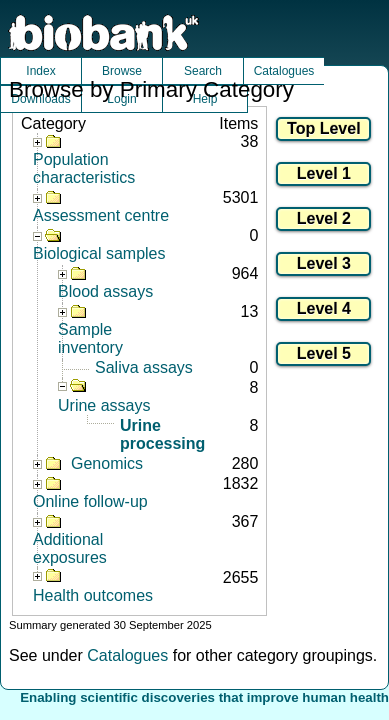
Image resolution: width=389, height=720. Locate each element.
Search (203, 71)
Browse (122, 71)
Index (40, 71)
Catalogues (284, 71)
